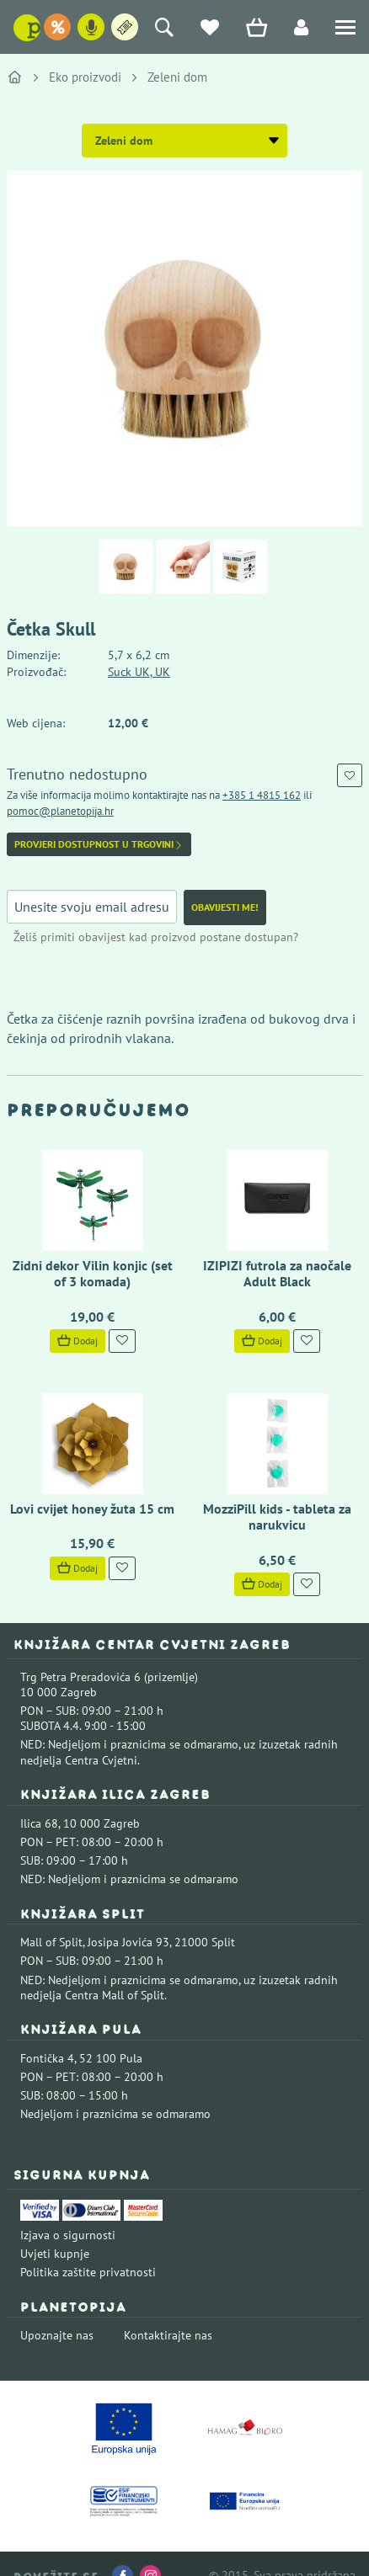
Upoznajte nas (57, 2335)
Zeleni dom (177, 77)
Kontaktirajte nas (168, 2335)
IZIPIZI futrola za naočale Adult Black (277, 1273)
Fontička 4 (47, 2058)
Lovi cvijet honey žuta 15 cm (92, 1508)
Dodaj (77, 1340)
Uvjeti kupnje (54, 2253)
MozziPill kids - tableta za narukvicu (277, 1516)
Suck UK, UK (139, 671)
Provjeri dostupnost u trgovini (99, 844)
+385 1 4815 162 (261, 795)
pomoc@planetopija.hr (60, 811)
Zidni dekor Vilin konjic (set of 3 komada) (93, 1273)
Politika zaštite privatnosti (88, 2272)
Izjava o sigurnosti (67, 2235)
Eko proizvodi (85, 77)
